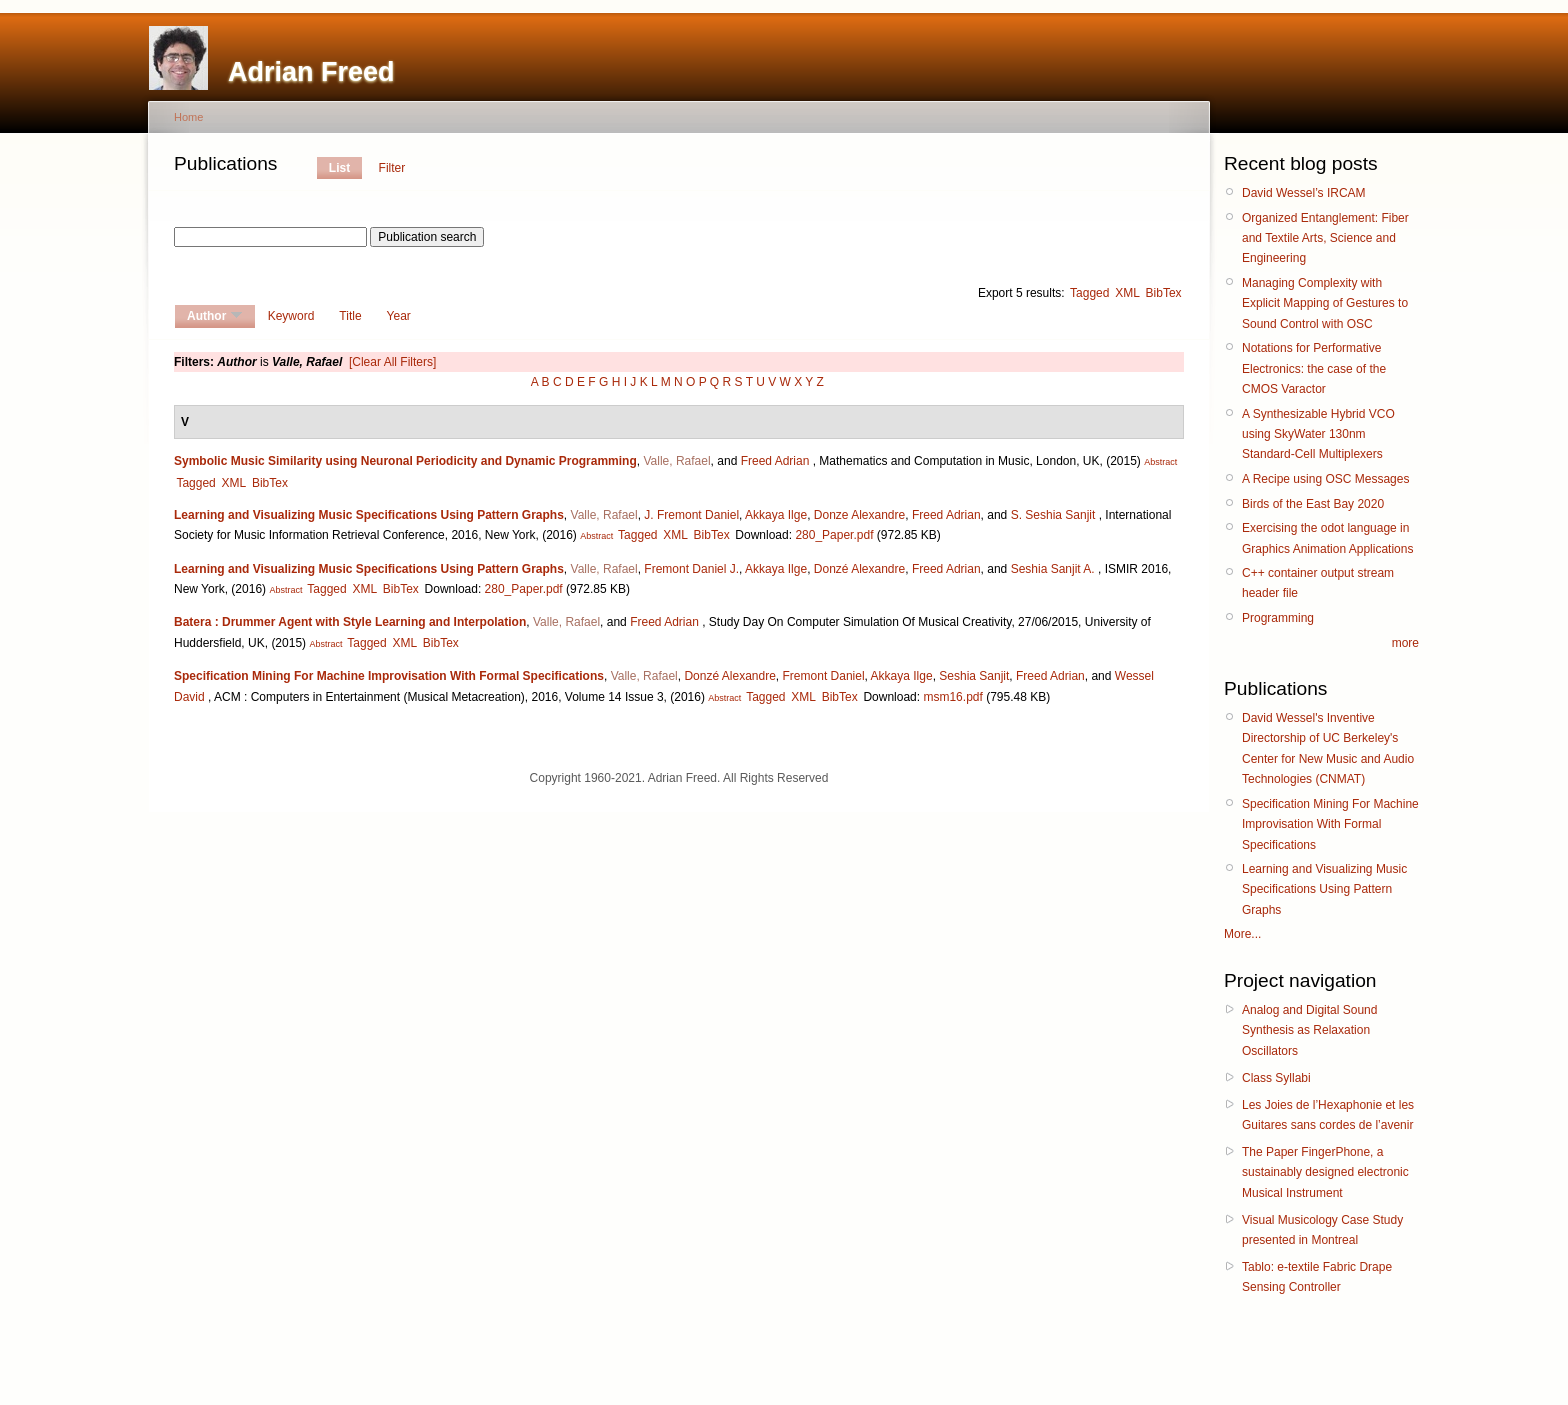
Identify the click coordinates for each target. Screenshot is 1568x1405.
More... (1242, 934)
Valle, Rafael (676, 461)
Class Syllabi (1276, 1078)
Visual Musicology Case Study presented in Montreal (1322, 1230)
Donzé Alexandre (859, 569)
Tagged (1089, 293)
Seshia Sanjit (974, 676)
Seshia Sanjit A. (1053, 569)
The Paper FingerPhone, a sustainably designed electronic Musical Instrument (1325, 1172)
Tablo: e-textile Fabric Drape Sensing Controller (1317, 1277)
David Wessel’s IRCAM (1304, 193)
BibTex (1164, 293)
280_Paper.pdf (834, 535)
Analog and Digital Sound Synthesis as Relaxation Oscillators (1309, 1030)
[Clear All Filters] (392, 362)
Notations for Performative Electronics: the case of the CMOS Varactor (1314, 368)
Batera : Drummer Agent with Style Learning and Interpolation (350, 622)
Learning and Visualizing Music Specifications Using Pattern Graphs (369, 515)
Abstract (1160, 462)
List (339, 168)
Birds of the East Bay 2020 (1313, 504)
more (1405, 643)
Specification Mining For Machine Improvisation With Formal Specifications (389, 676)
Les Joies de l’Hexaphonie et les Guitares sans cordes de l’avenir (1328, 1115)
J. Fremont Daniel (691, 515)
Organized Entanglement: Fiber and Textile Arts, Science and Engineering (1325, 238)
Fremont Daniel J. (691, 569)
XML (1127, 293)
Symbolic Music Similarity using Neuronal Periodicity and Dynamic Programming (405, 461)
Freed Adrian (775, 461)
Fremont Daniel (824, 676)
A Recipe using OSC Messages (1325, 479)
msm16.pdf (952, 697)
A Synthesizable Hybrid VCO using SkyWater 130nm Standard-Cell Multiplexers (1318, 434)
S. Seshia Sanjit (1053, 515)
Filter (392, 168)
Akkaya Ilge (776, 515)
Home (188, 117)
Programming (1278, 618)
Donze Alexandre (859, 515)
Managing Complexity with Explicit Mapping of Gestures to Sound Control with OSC (1325, 303)
